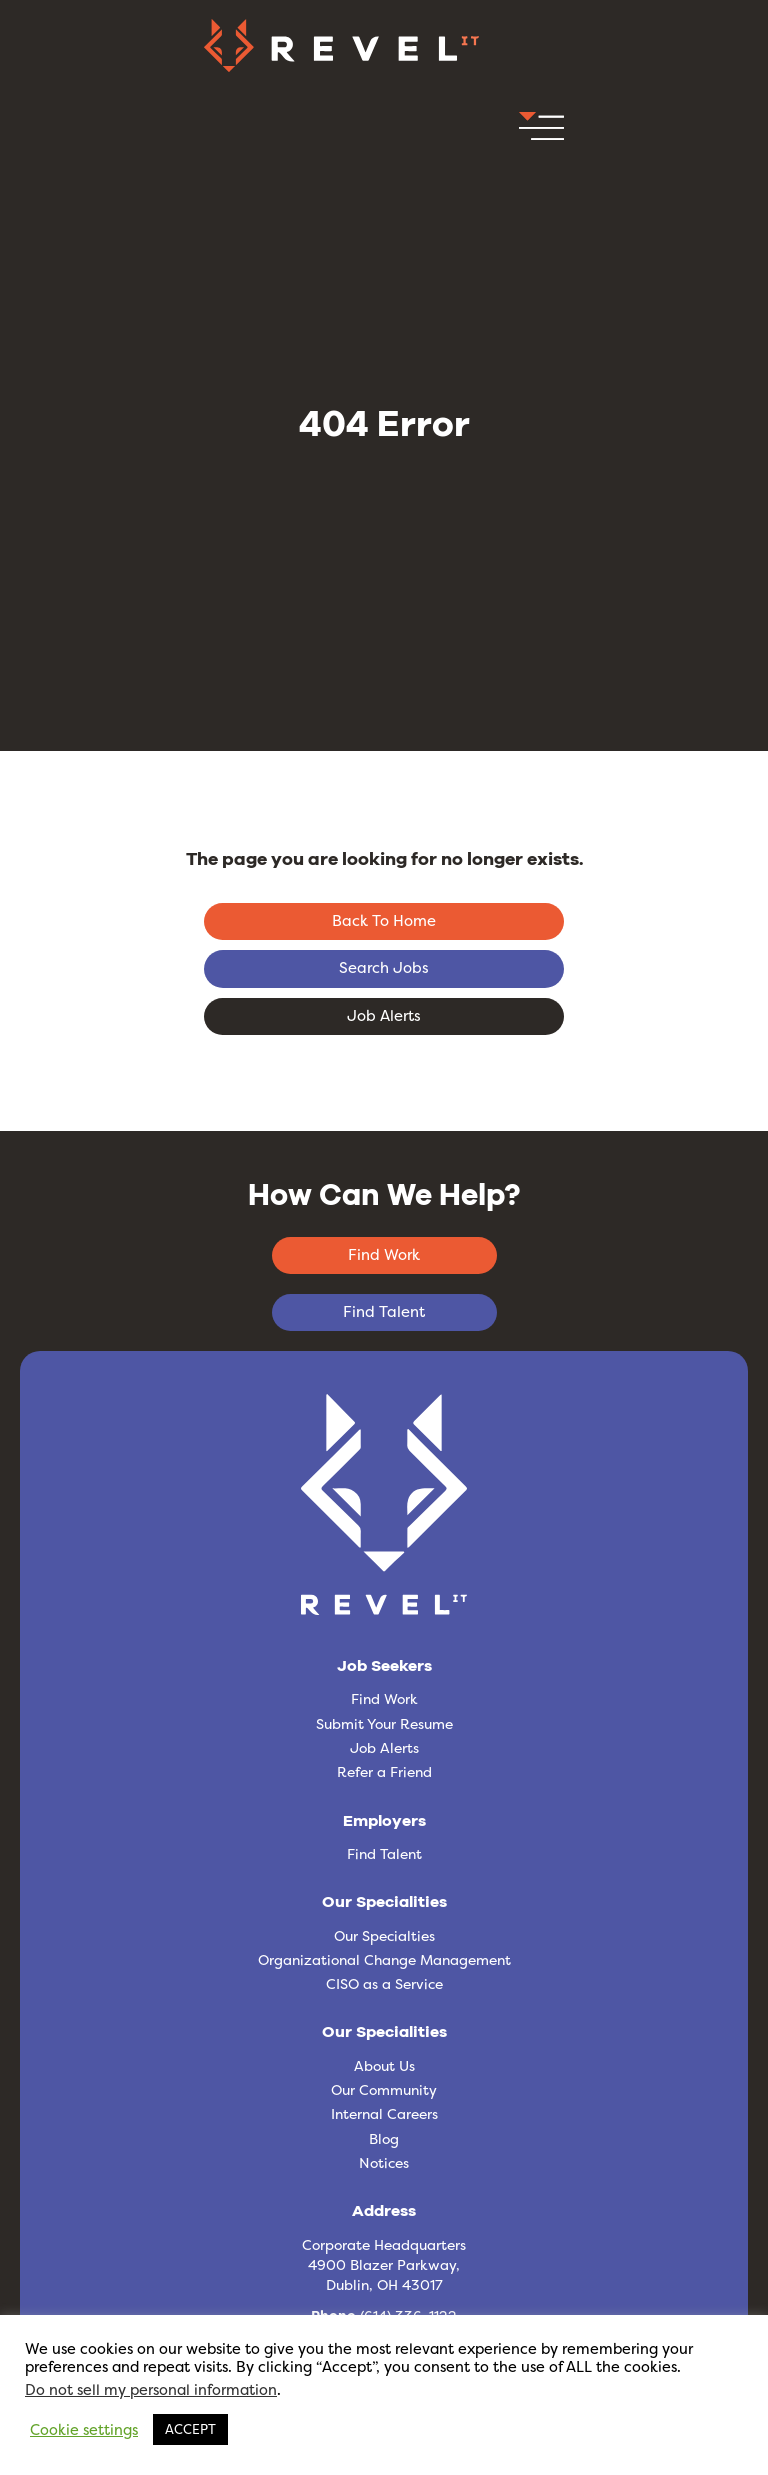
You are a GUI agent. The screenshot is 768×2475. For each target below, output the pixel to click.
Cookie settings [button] (84, 2430)
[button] (541, 132)
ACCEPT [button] (190, 2429)
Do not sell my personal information (151, 2390)
